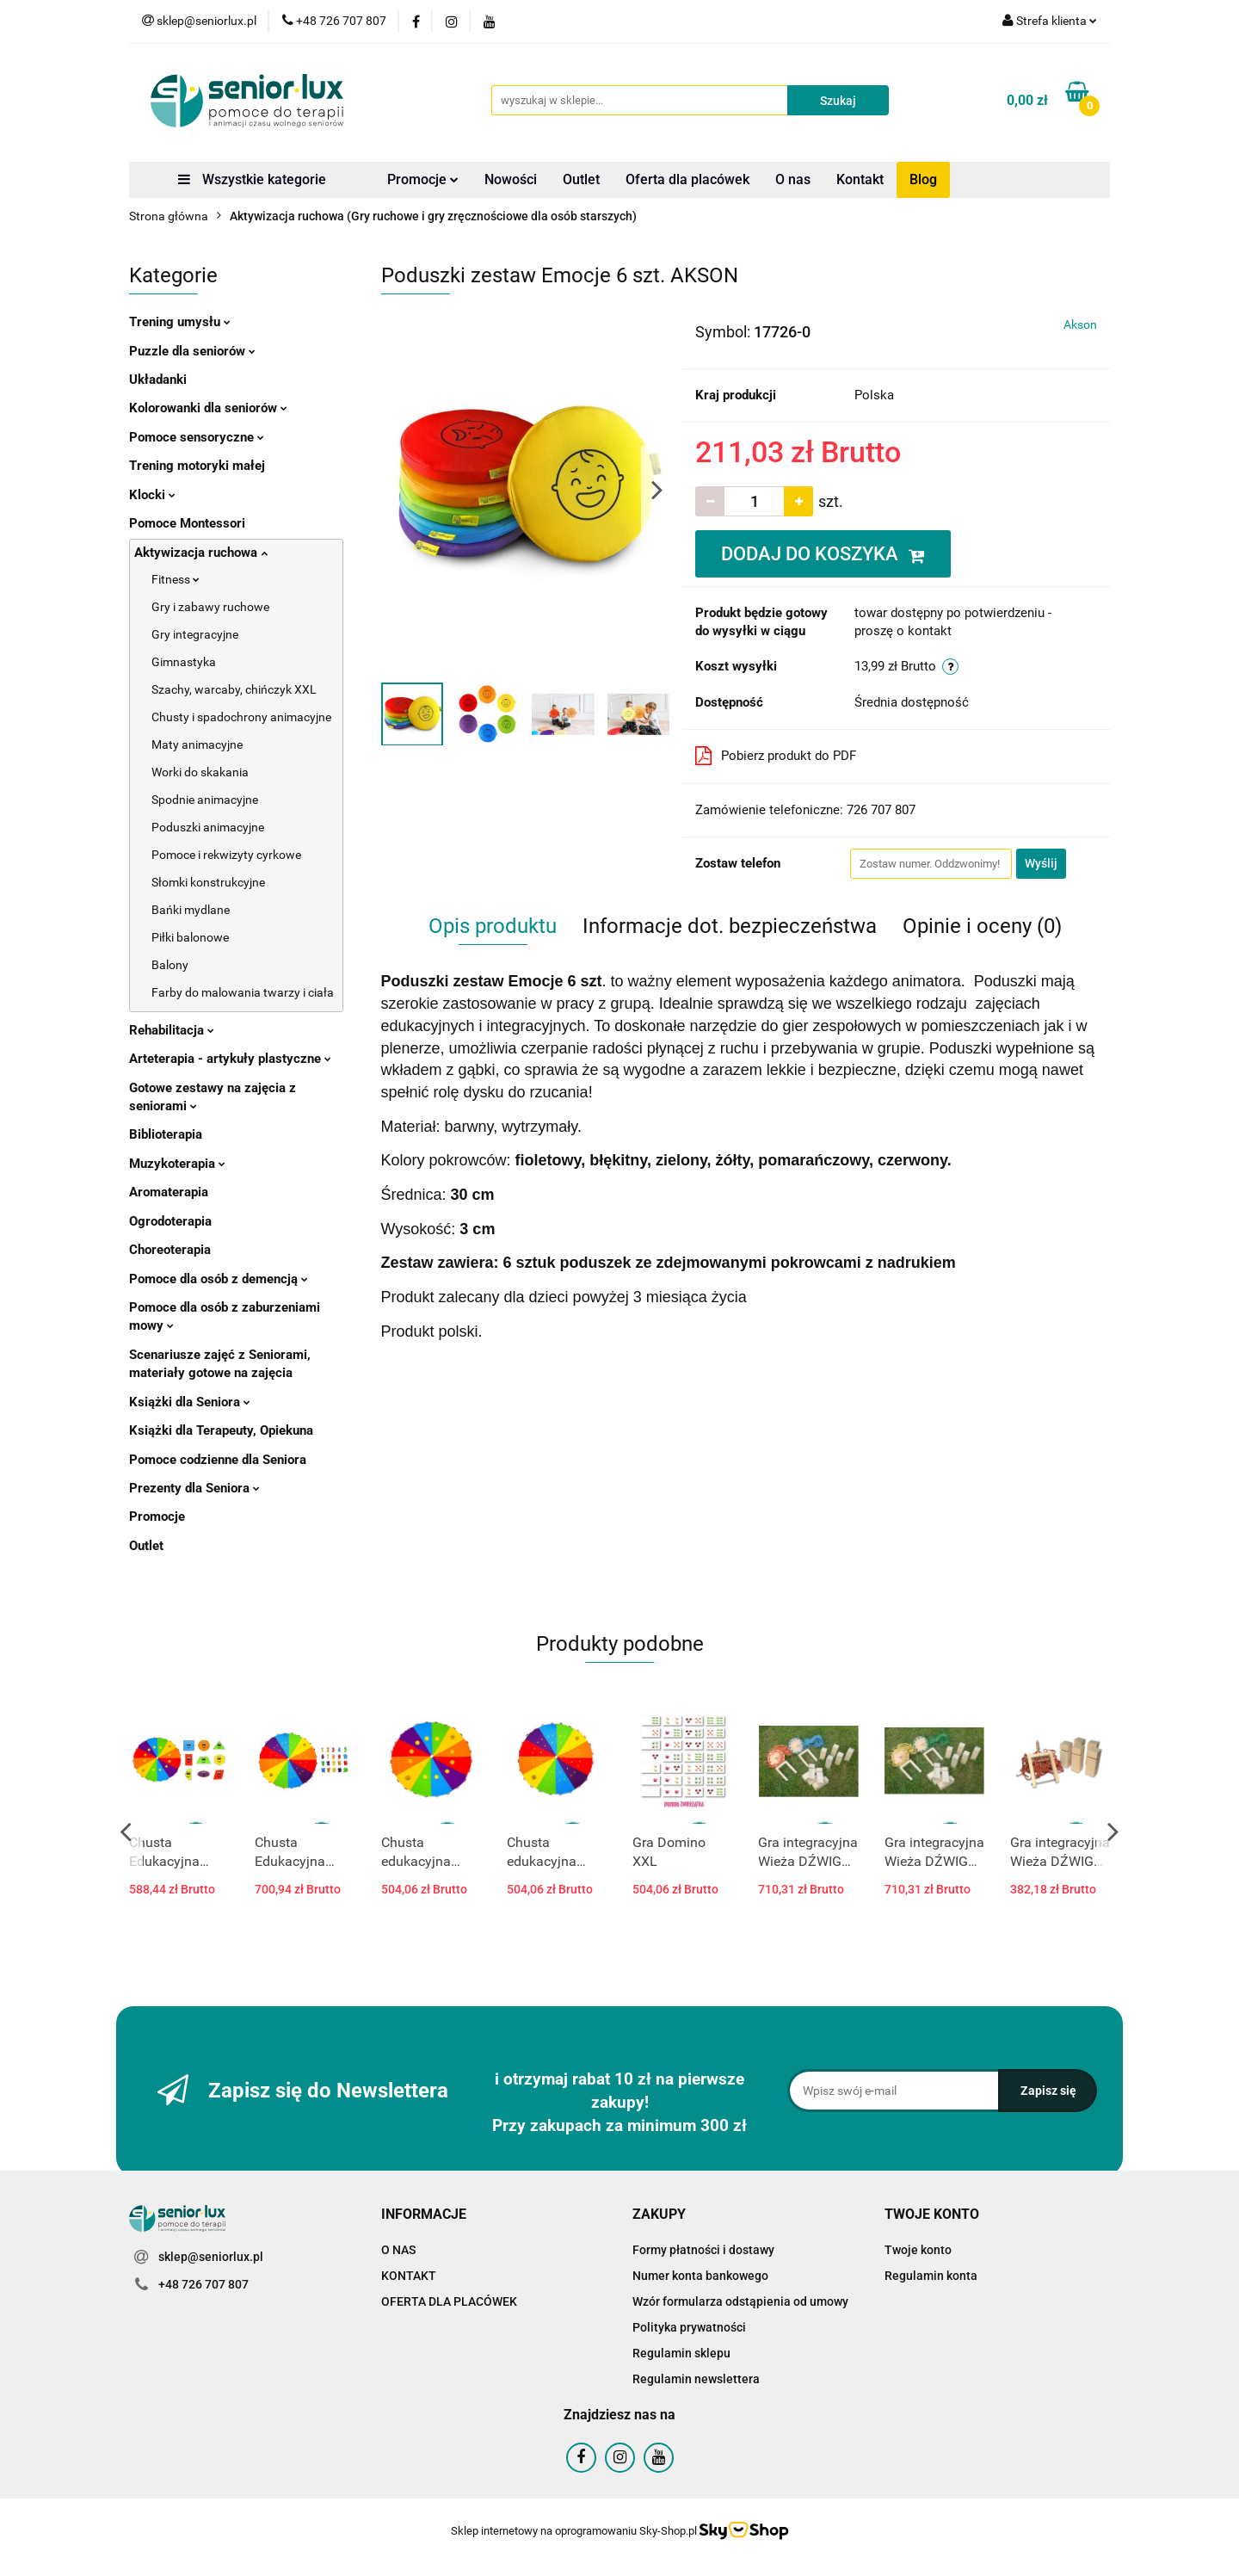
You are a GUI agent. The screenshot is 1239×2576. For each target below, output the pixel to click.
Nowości (510, 179)
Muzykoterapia (177, 1163)
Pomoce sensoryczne (196, 437)
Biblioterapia (165, 1134)
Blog (923, 179)
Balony (169, 965)
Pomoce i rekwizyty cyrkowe (226, 855)
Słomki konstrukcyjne (208, 882)
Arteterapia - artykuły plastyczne (230, 1058)
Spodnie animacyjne (204, 799)
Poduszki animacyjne (207, 827)
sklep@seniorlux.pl (210, 2257)
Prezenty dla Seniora (194, 1488)
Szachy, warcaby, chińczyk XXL (234, 689)
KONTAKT (408, 2276)
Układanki (158, 379)
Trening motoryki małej (197, 465)
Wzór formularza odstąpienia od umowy (740, 2301)
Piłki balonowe (190, 937)
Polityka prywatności (689, 2327)
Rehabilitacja (171, 1030)
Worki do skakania (200, 772)
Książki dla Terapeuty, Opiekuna (221, 1430)
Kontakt (860, 179)
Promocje (423, 179)
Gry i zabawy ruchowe (210, 607)
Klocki (152, 495)
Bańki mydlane (190, 910)
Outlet (581, 179)
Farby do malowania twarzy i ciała (242, 992)
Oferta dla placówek (687, 179)
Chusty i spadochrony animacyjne (241, 717)
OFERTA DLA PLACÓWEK (449, 2301)
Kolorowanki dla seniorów (208, 408)
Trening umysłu (180, 322)
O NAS (398, 2250)
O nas (793, 179)
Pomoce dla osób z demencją (218, 1279)
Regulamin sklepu (681, 2353)
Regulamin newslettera (696, 2379)
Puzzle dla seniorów (192, 351)
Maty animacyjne (197, 744)
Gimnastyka (183, 662)
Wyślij (1041, 863)
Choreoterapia (170, 1249)
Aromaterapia (168, 1192)
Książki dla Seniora (189, 1402)
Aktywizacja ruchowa (201, 552)
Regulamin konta (931, 2276)
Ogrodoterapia (170, 1221)
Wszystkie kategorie (252, 179)
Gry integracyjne (194, 634)
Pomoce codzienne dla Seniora (217, 1459)
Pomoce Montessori (187, 523)
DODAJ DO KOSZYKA (823, 554)
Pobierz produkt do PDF (775, 755)
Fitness (175, 579)
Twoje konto (918, 2250)
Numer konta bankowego (700, 2276)
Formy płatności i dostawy (703, 2250)
